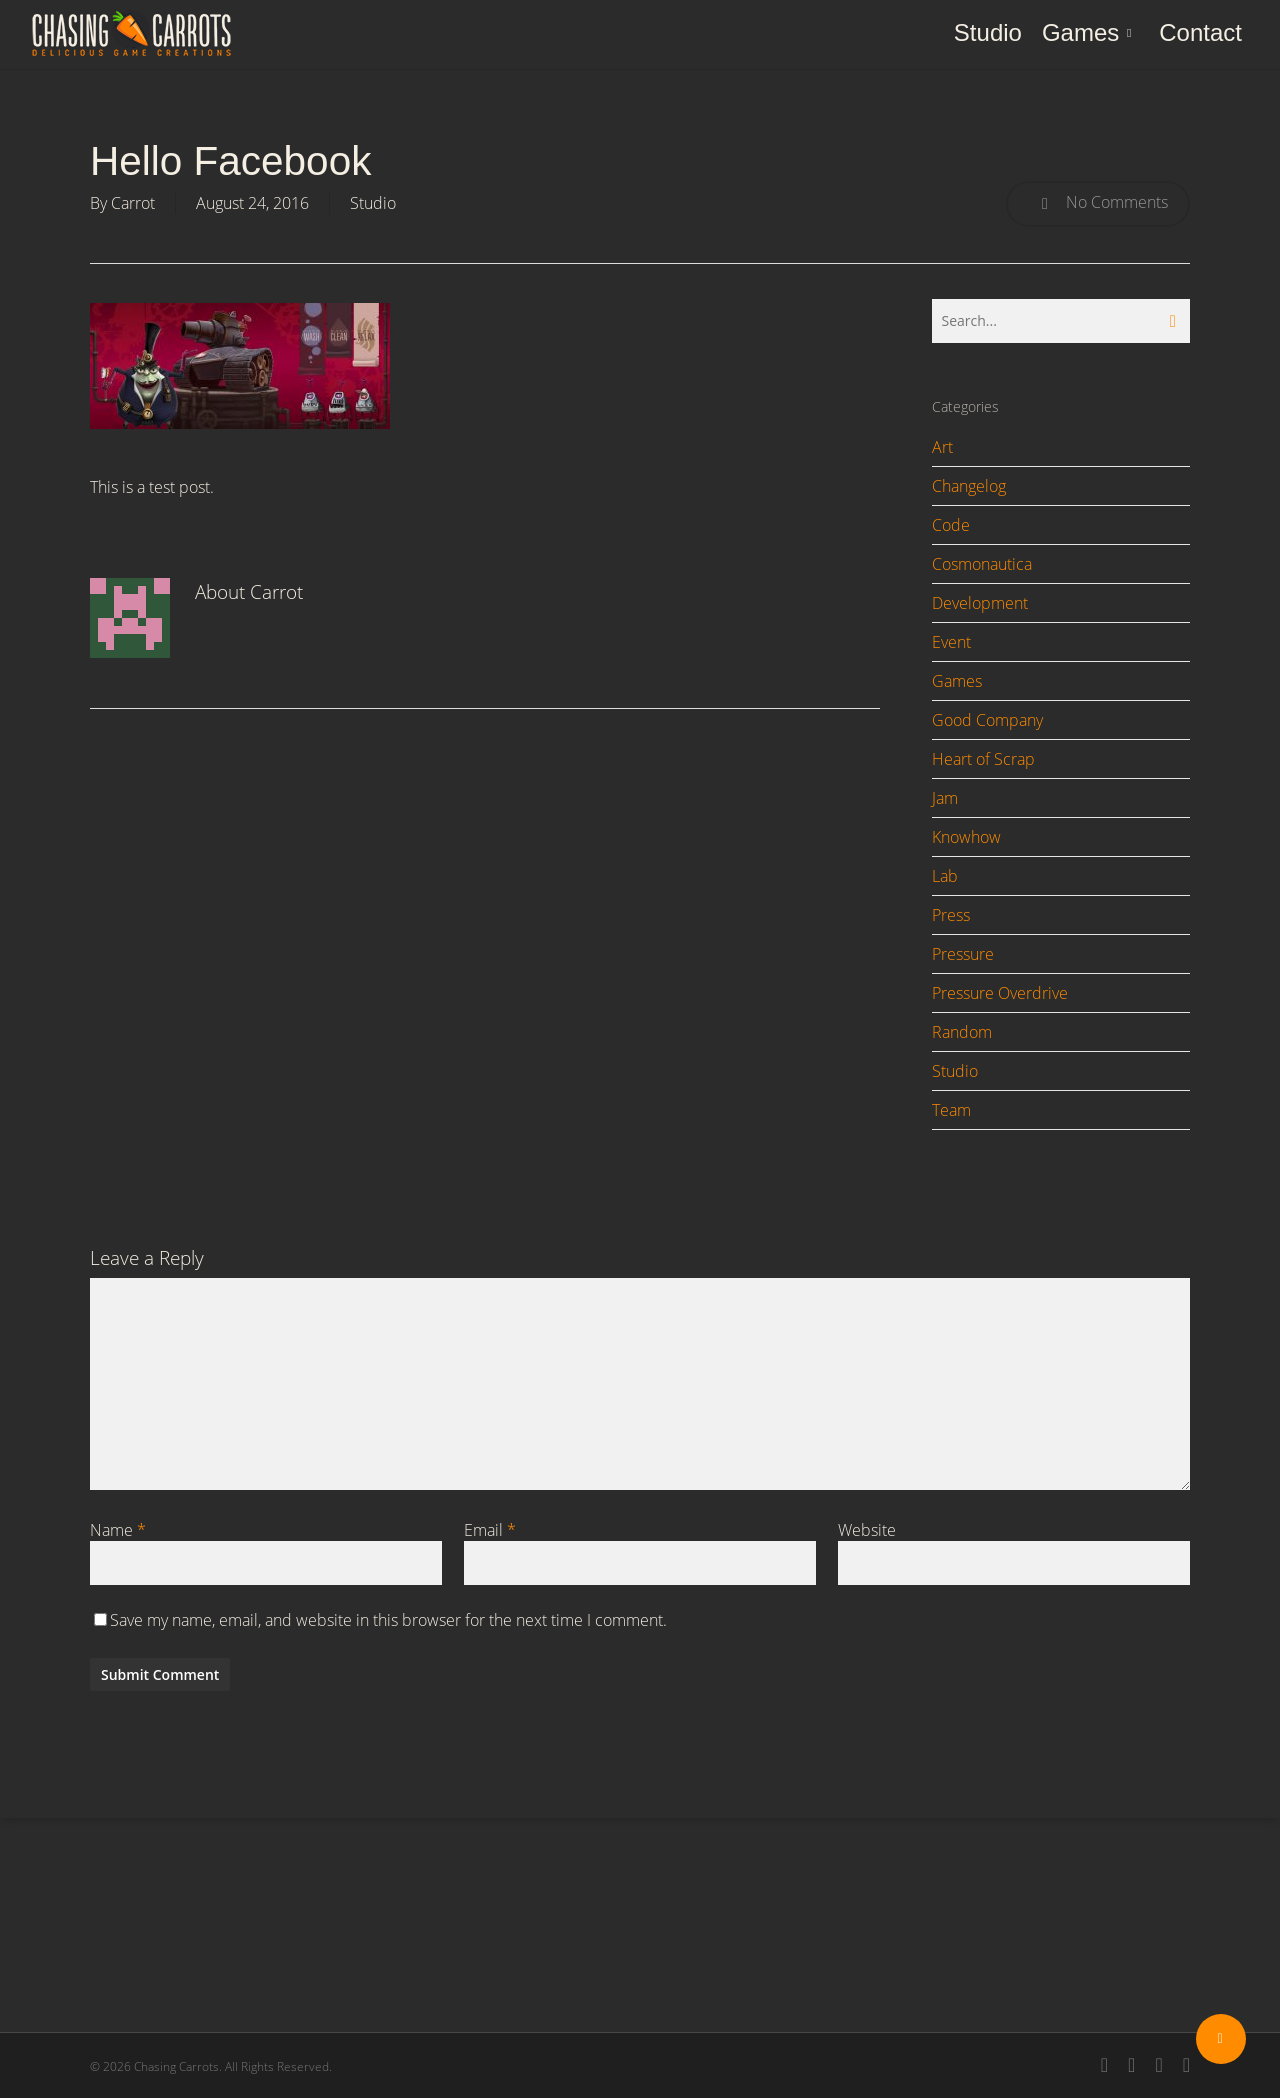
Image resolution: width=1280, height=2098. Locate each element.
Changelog (969, 486)
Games (957, 681)
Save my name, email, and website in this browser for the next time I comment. (388, 1620)
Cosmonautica (982, 564)
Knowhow (966, 837)
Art (942, 447)
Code (951, 525)
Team (951, 1110)
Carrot (133, 203)
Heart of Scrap (983, 759)
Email (490, 1530)
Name (118, 1530)
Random (962, 1032)
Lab (945, 876)
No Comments (1098, 204)
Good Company (987, 720)
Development (980, 603)
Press (951, 915)
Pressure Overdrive (1000, 993)
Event (951, 642)
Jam (945, 798)
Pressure (963, 954)
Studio (373, 203)
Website (867, 1530)
